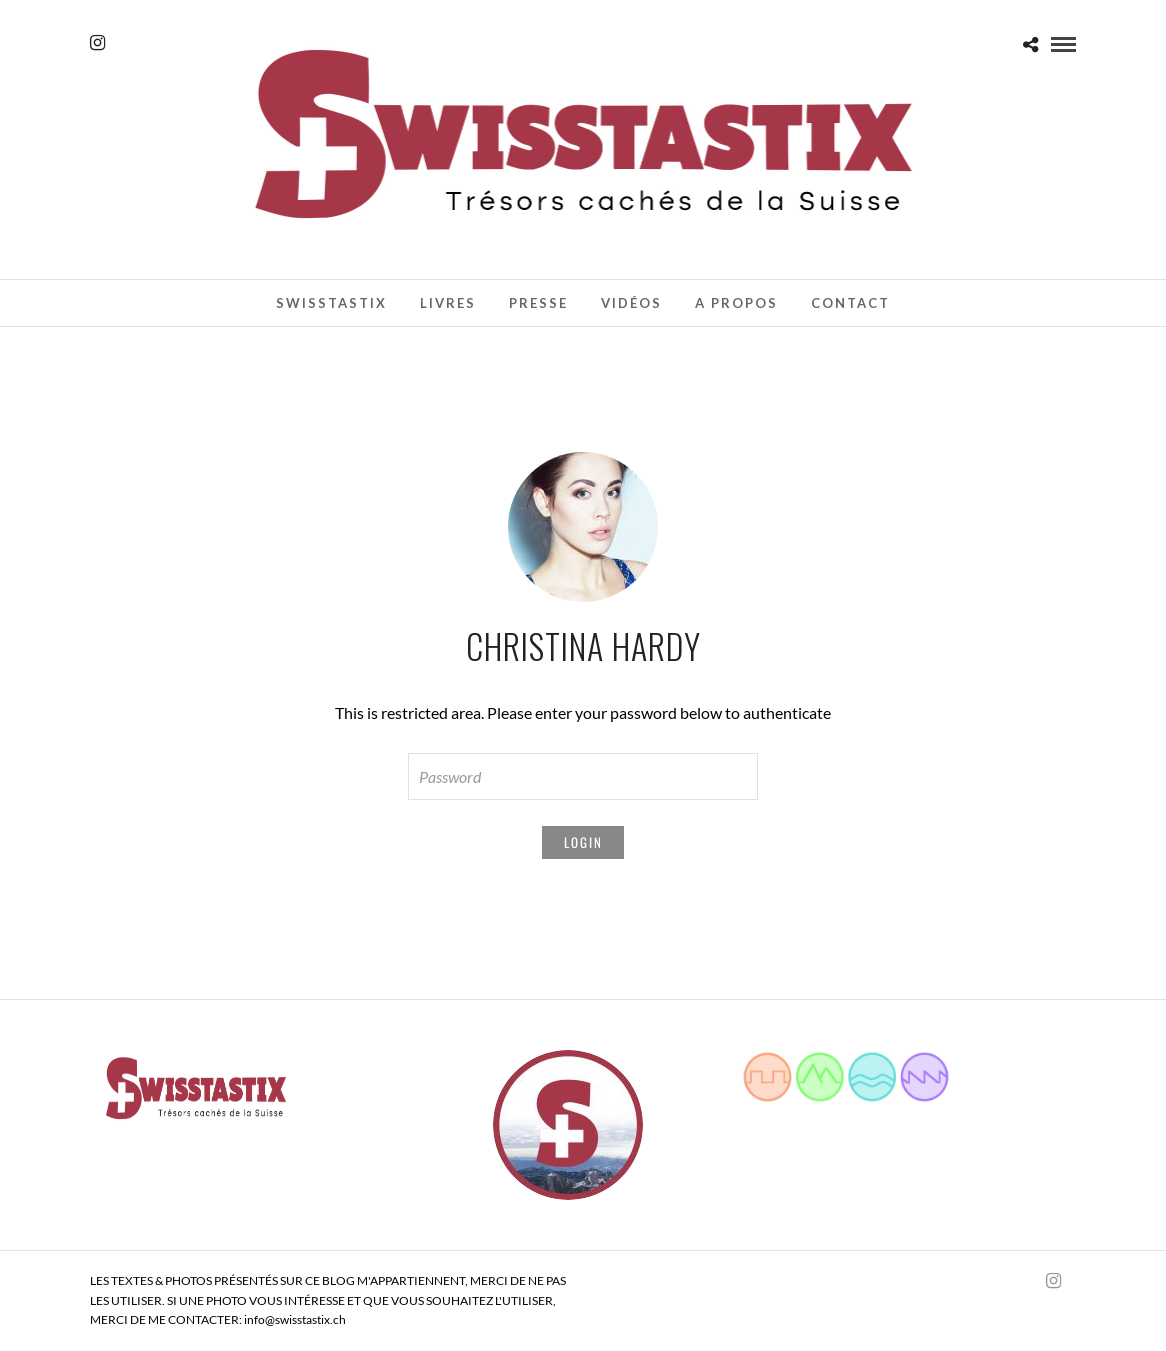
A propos (736, 303)
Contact (850, 303)
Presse (538, 303)
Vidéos (631, 303)
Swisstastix (331, 303)
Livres (448, 303)
